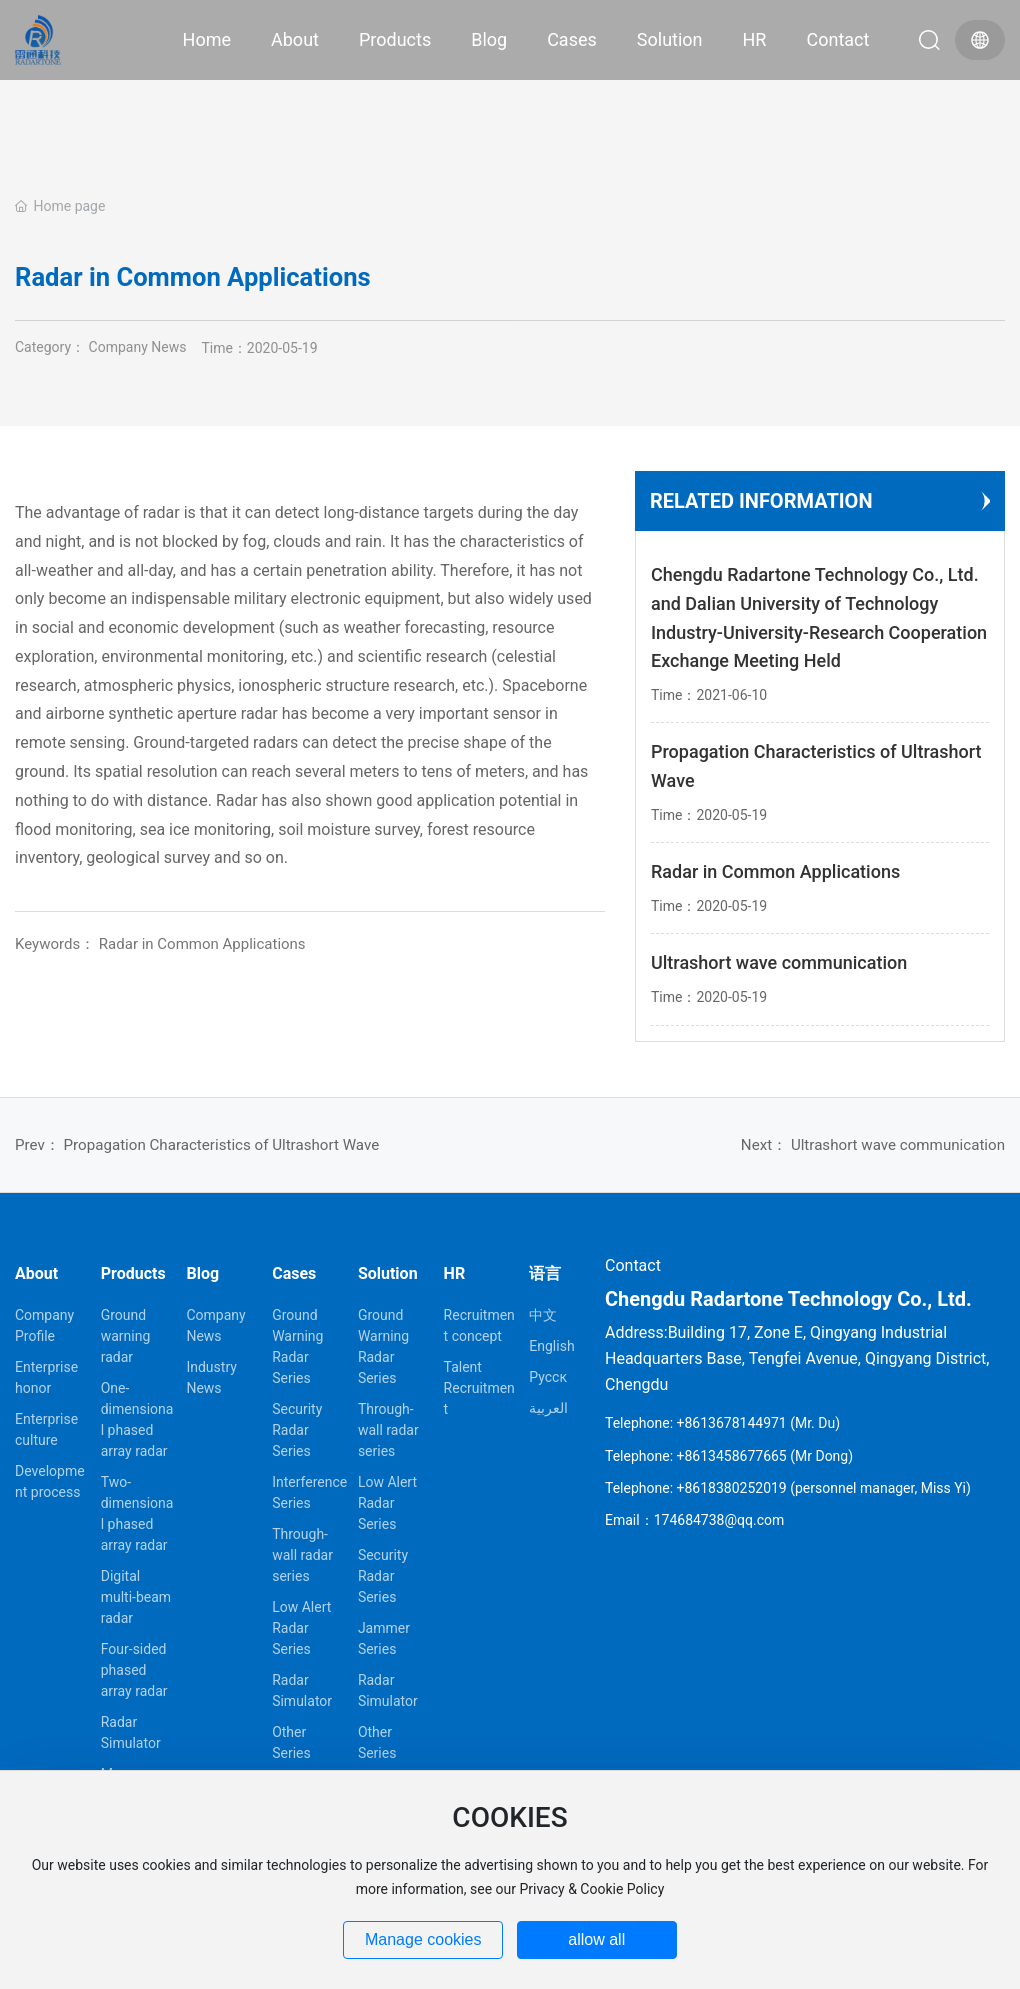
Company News (138, 347)
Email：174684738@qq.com (694, 1520)
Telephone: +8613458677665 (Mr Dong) (729, 1456)
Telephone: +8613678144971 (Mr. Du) (722, 1423)
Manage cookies (423, 1939)
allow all (596, 1939)
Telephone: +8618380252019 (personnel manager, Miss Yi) (788, 1488)
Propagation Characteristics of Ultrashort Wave (222, 1145)
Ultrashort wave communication (898, 1145)
